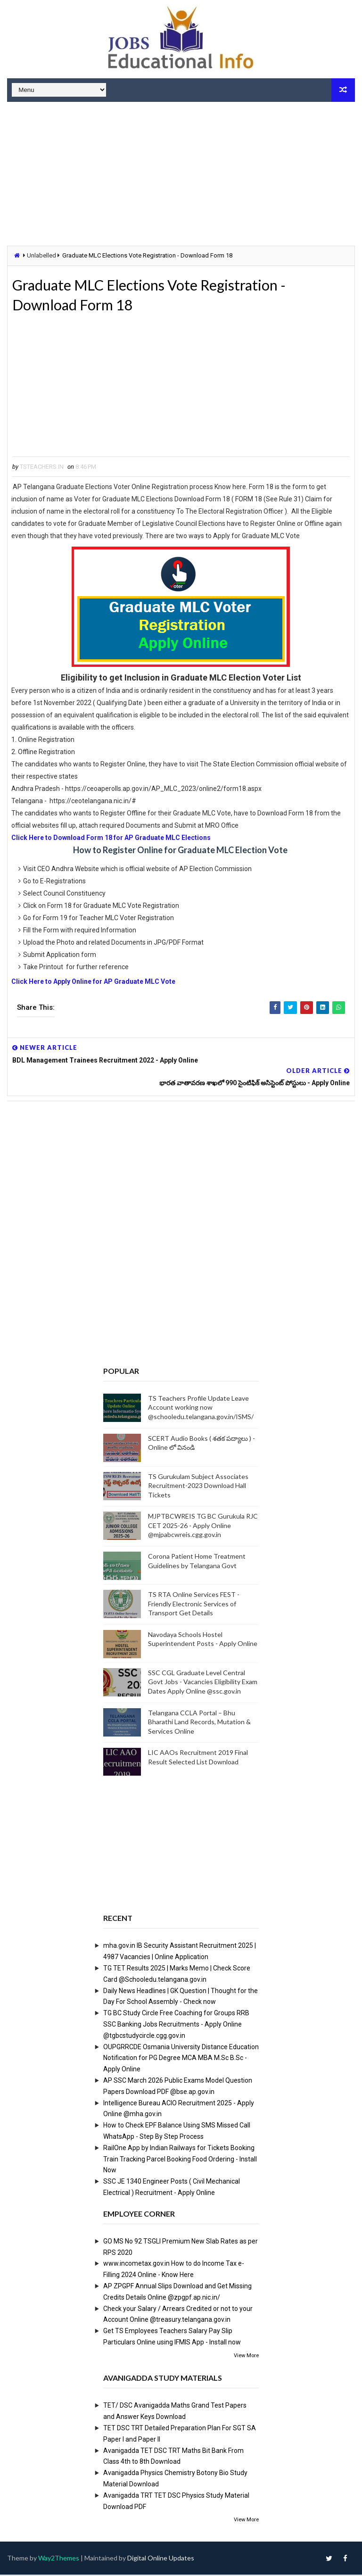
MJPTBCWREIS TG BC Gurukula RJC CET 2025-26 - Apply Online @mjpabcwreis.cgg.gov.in (203, 1527)
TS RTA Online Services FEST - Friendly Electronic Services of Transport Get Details (193, 1605)
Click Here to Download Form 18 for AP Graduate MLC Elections (111, 839)
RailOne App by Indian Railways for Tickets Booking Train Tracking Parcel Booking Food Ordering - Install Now (180, 2160)
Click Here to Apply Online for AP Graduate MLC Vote (93, 983)
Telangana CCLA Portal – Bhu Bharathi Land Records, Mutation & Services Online (199, 1723)
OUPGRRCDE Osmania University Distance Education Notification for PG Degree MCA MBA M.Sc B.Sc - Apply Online (181, 2059)
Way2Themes (58, 2559)
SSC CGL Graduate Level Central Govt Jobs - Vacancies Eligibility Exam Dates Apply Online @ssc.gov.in (202, 1683)
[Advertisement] (180, 175)
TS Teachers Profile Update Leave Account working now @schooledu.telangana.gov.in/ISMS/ (201, 1409)
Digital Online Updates (160, 2559)
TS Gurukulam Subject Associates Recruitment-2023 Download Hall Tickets (198, 1487)
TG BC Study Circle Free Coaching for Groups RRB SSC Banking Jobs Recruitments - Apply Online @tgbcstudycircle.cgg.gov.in (176, 2026)
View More (246, 2357)
